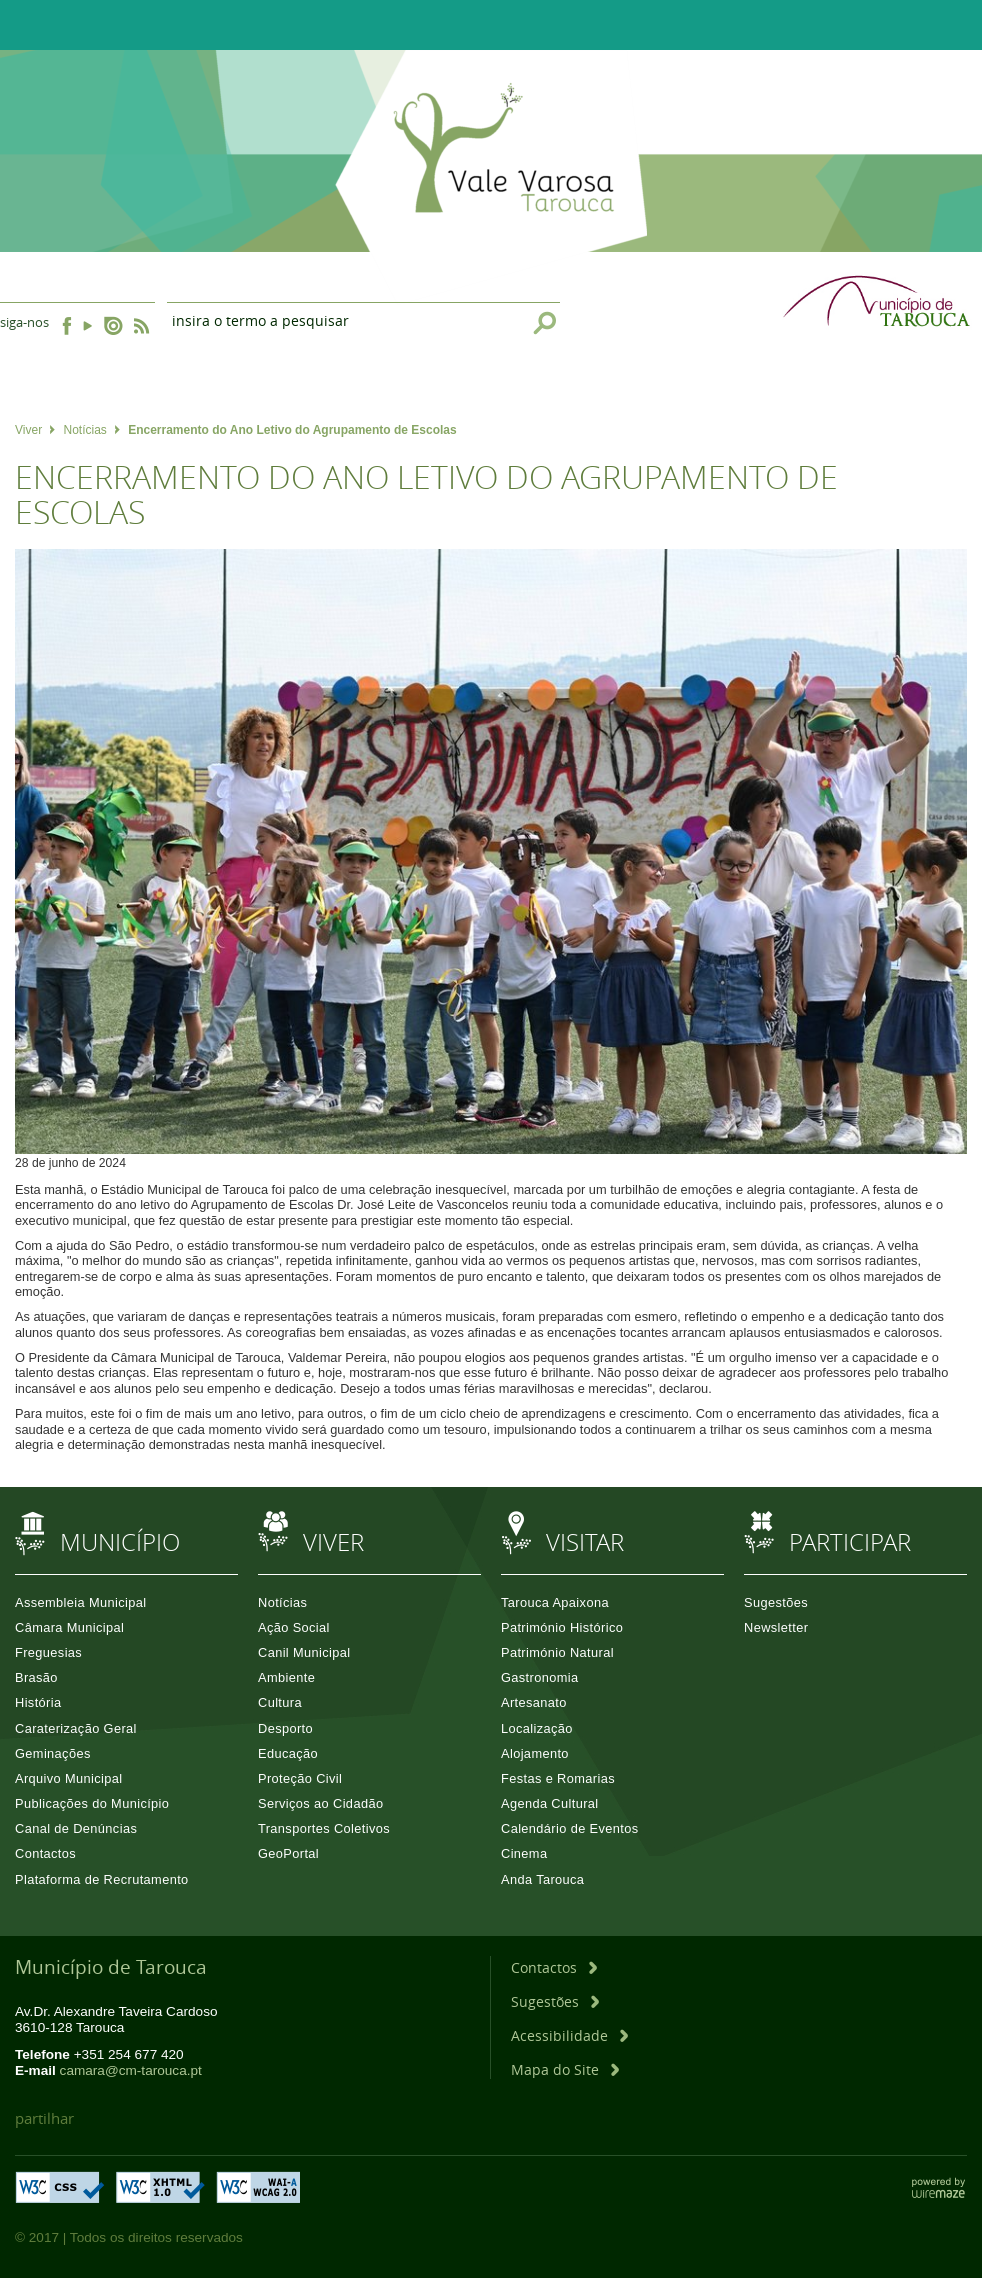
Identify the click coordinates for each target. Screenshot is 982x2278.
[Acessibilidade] (569, 2035)
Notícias (91, 430)
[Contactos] (554, 1967)
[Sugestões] (555, 2001)
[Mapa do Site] (565, 2069)
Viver (35, 430)
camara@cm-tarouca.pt (131, 2070)
